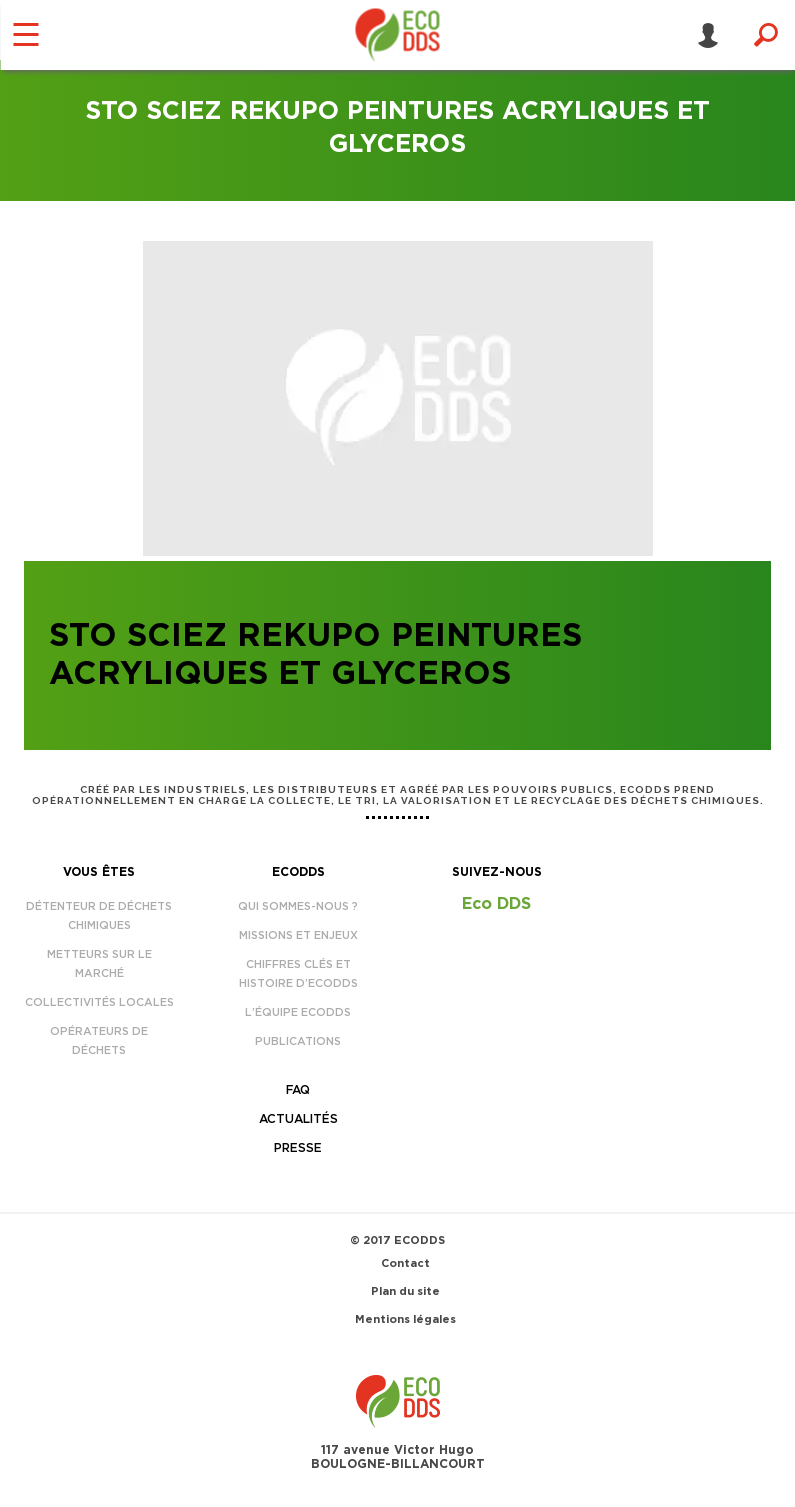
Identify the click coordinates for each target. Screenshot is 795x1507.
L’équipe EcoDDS (298, 1012)
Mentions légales (405, 1319)
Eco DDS (496, 904)
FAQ (298, 1090)
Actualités (298, 1119)
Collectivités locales (99, 1002)
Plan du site (405, 1291)
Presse (298, 1148)
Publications (298, 1041)
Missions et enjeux (298, 935)
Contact (405, 1263)
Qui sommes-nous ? (298, 906)
